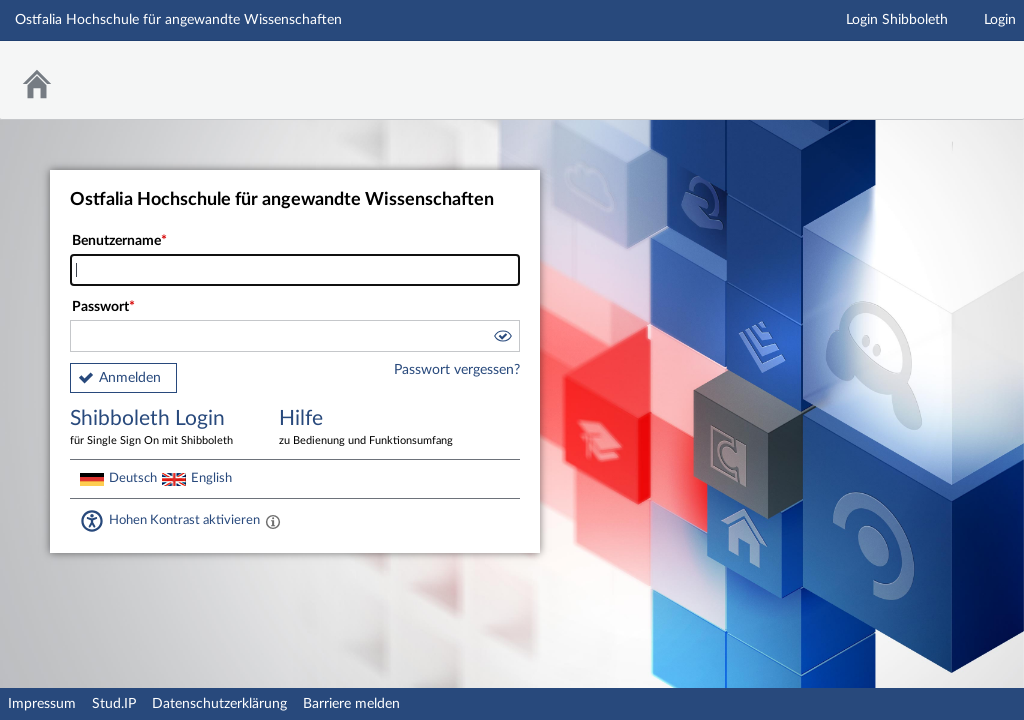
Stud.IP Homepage (947, 67)
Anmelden (130, 378)
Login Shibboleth (897, 20)
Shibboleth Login (160, 428)
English (211, 478)
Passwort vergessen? (457, 370)
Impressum (42, 704)
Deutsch (133, 478)
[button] (502, 339)
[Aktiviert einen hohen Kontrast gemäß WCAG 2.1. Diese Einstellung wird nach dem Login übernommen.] (273, 521)
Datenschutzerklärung (219, 704)
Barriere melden (351, 704)
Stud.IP (114, 704)
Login (1000, 20)
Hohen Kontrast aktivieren (184, 520)
